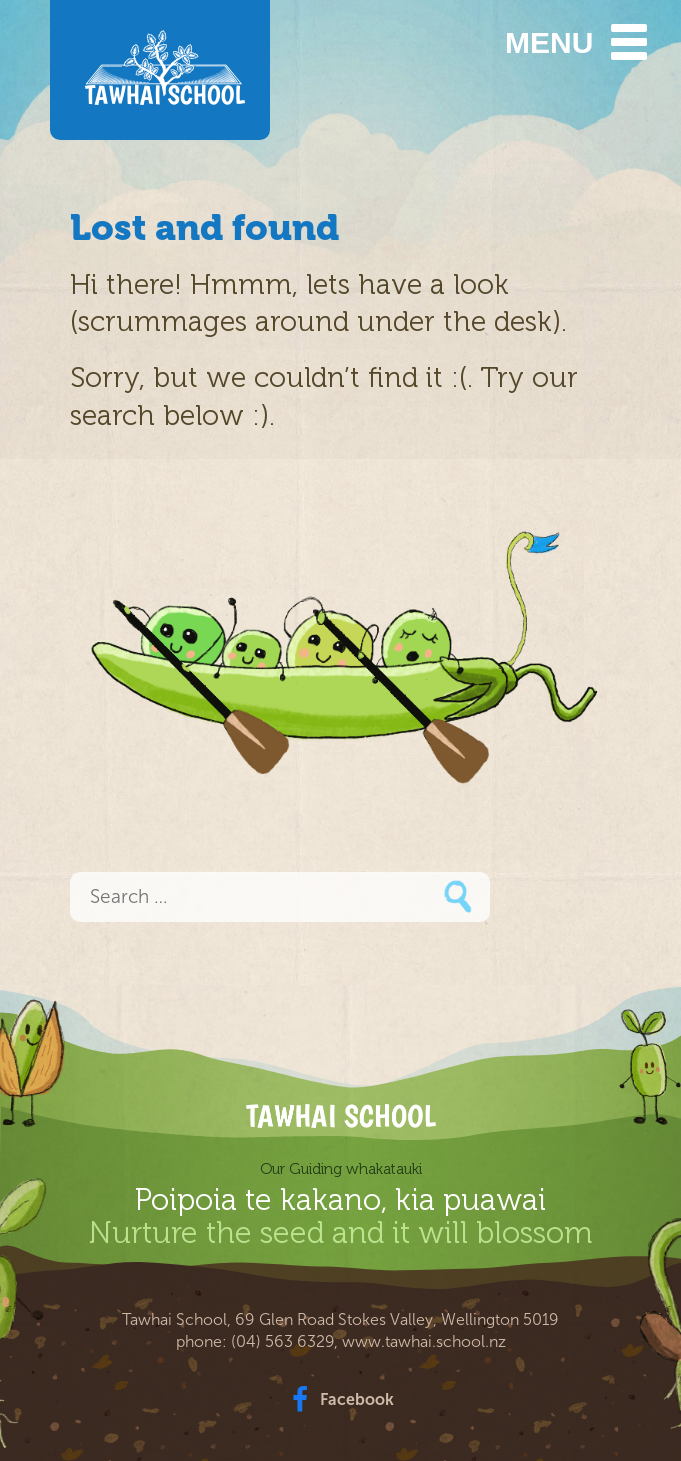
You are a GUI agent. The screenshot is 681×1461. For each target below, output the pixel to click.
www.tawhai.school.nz (424, 1341)
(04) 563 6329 (282, 1341)
